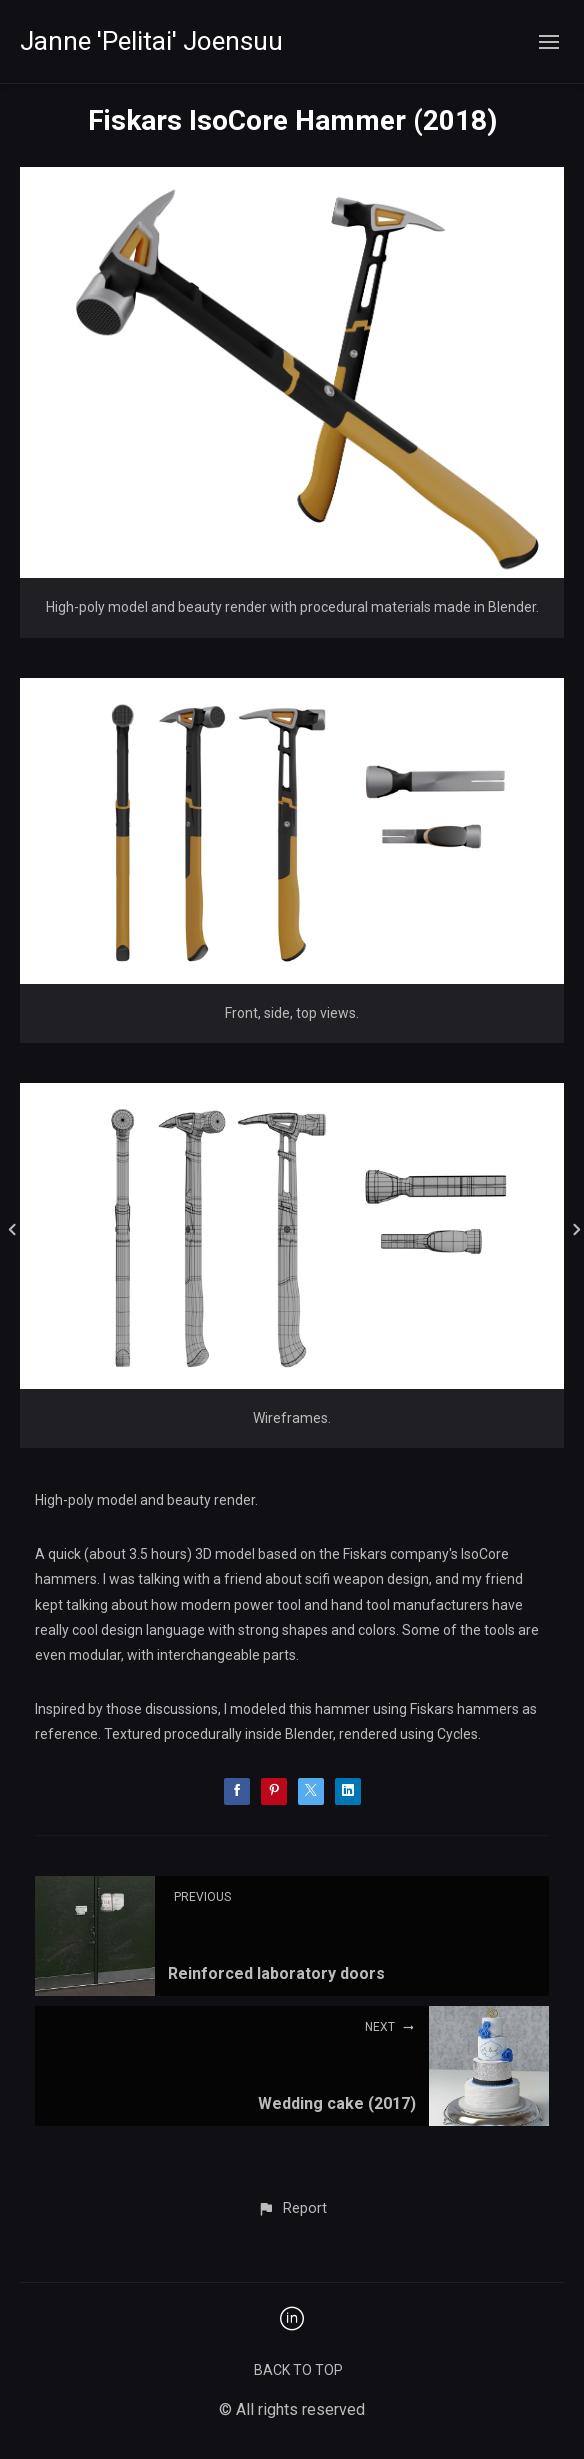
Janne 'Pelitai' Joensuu (151, 41)
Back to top (298, 2370)
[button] (291, 2209)
